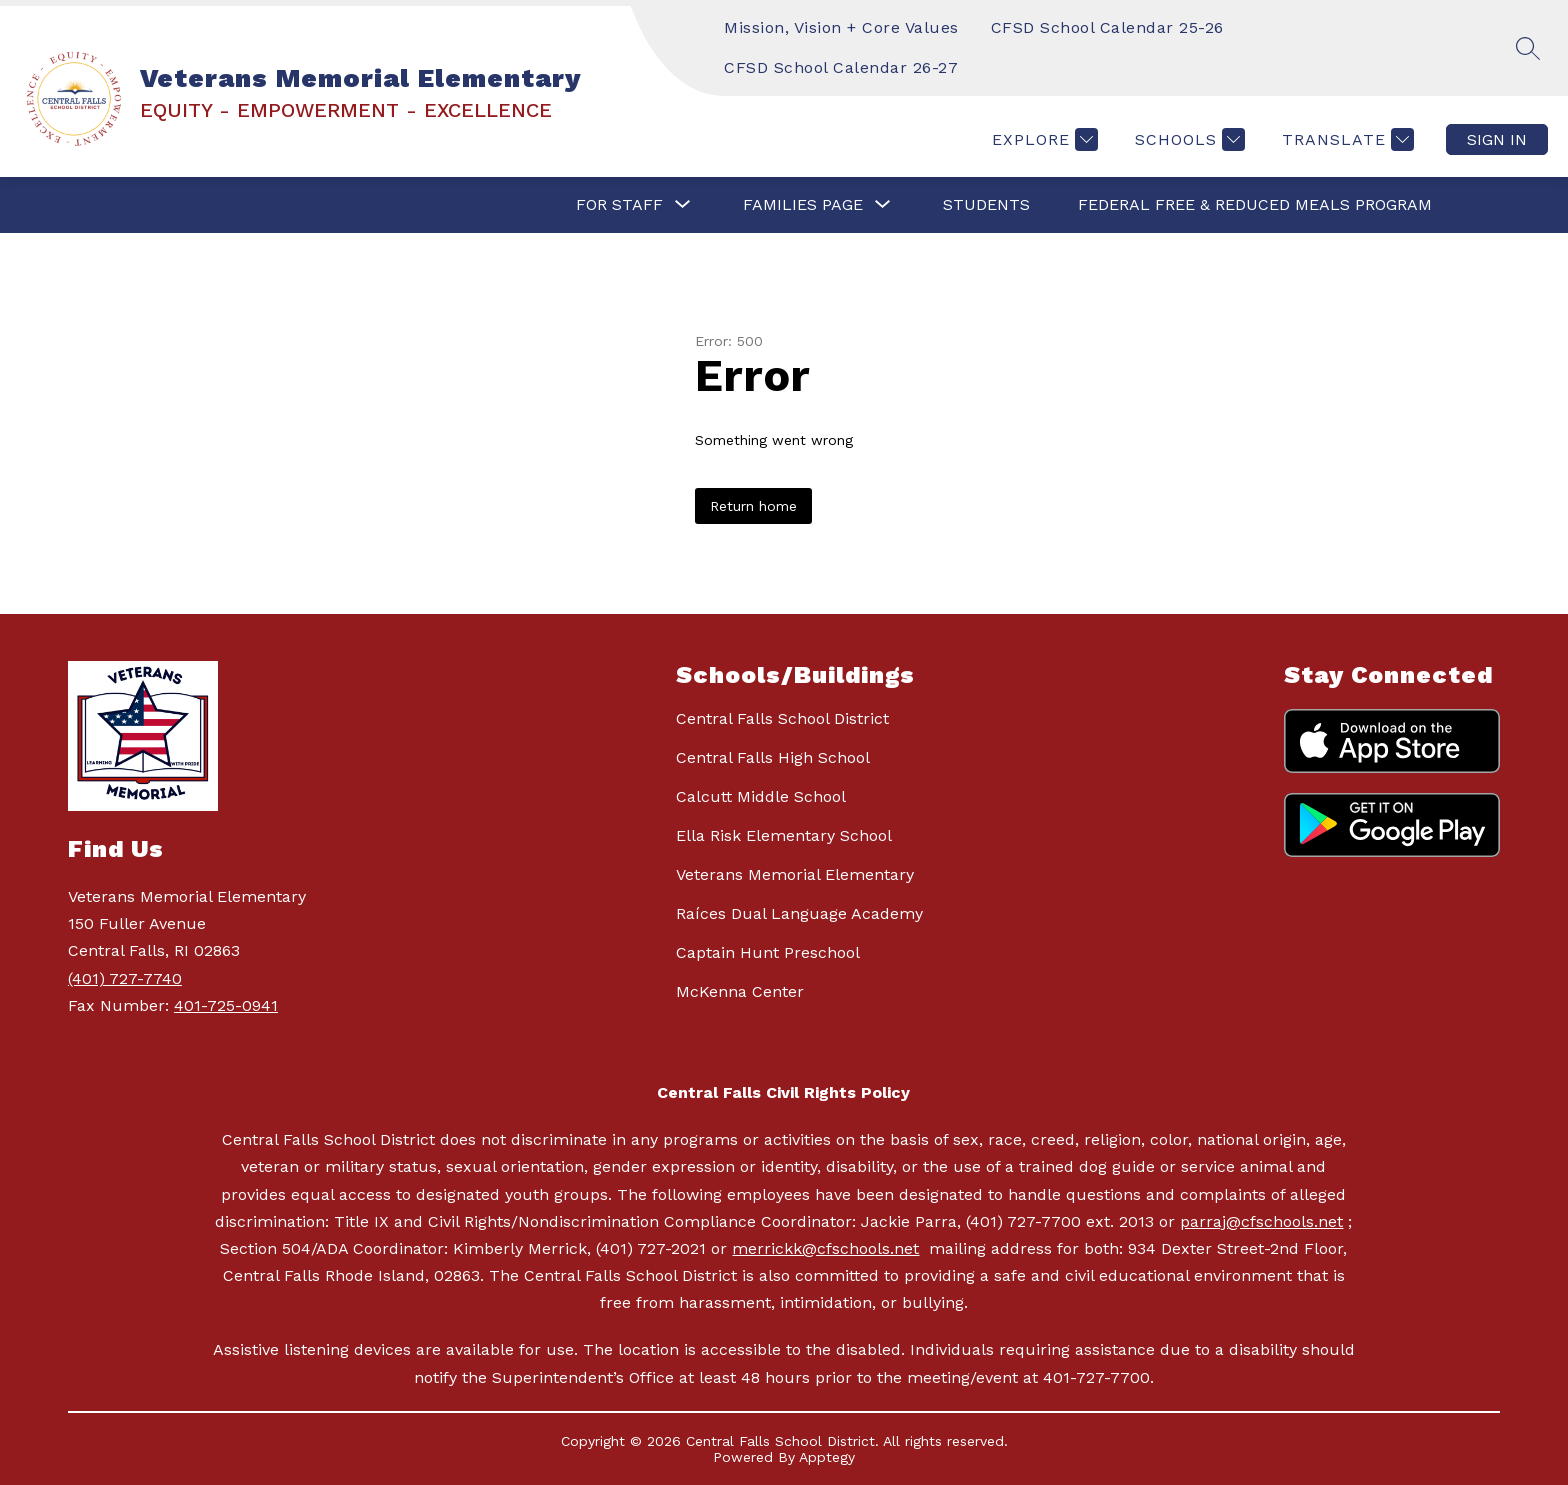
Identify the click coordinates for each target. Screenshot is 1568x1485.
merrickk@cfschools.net (825, 1248)
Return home (753, 506)
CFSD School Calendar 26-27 (841, 67)
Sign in (1497, 139)
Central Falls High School (773, 757)
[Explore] (1042, 139)
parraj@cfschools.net (1261, 1221)
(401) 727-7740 (125, 978)
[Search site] (1528, 48)
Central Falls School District (782, 718)
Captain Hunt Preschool (768, 952)
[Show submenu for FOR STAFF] (619, 205)
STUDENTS (986, 204)
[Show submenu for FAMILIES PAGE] (803, 205)
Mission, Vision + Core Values (841, 27)
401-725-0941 (226, 1005)
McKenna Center (740, 991)
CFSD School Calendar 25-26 (1107, 27)
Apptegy (827, 1457)
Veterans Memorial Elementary (795, 874)
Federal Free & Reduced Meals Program (1255, 204)
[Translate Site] (1345, 139)
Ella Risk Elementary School (784, 835)
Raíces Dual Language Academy (799, 913)
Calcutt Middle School (761, 796)
